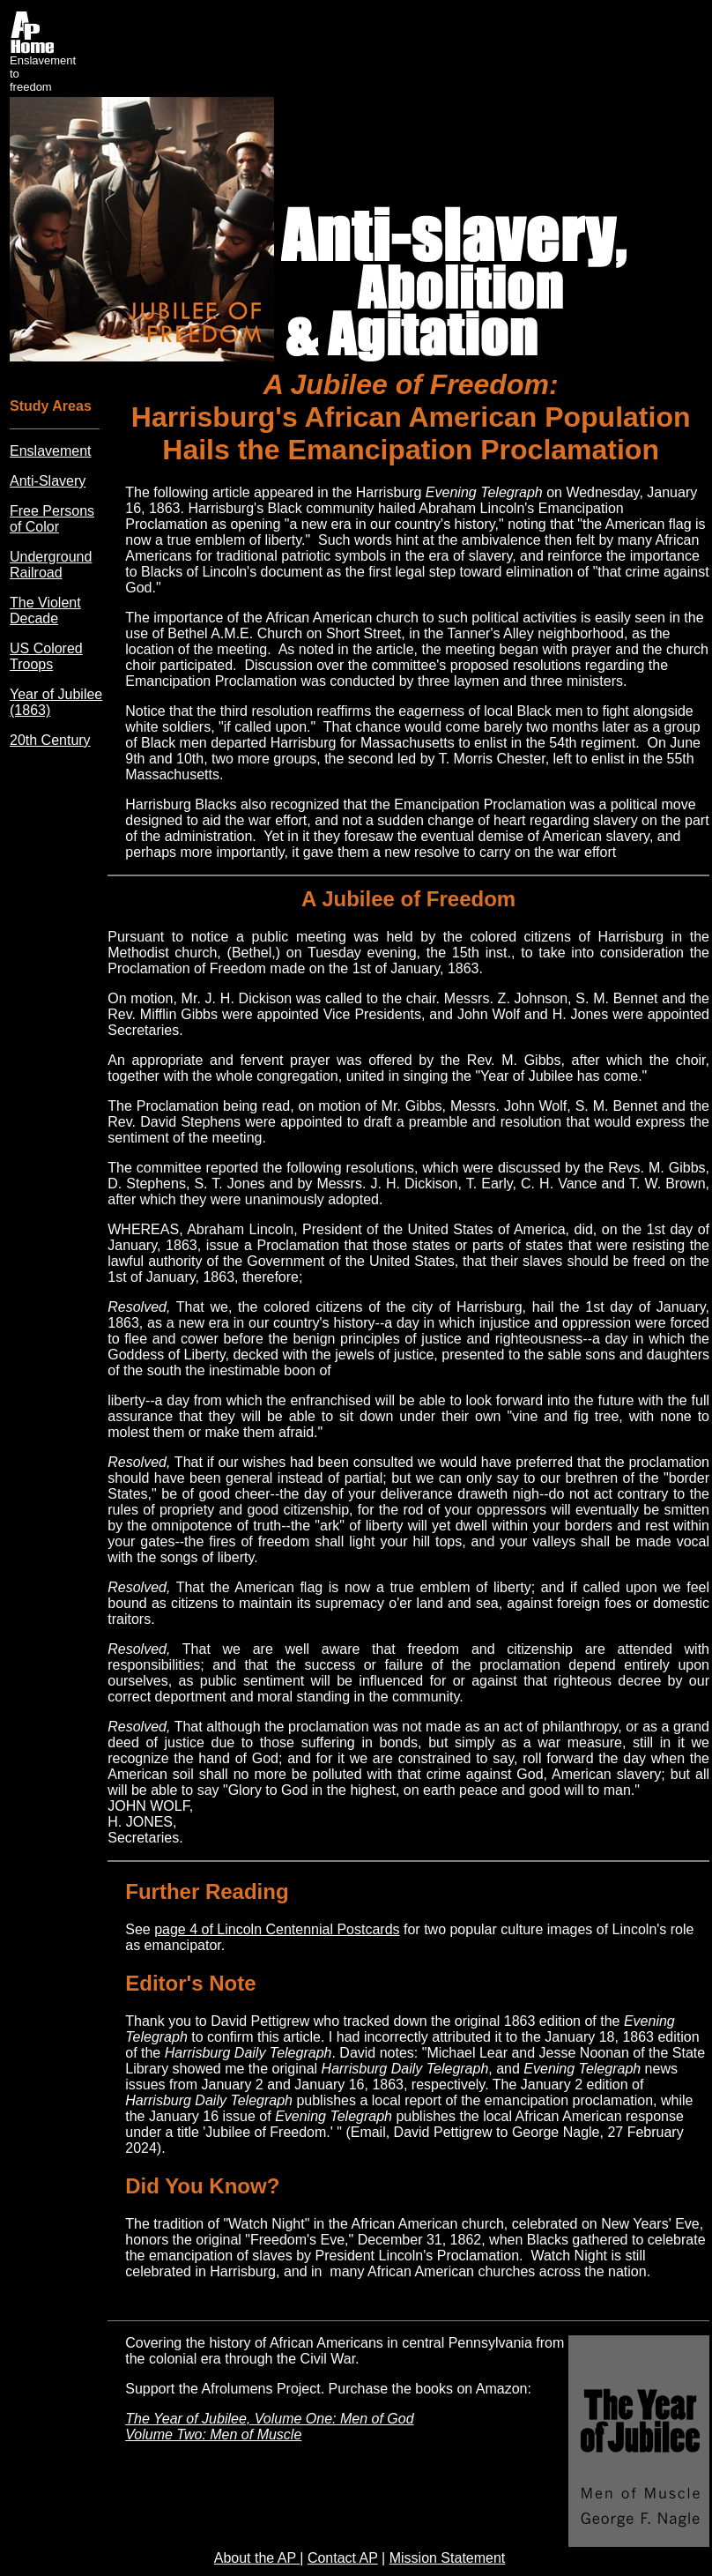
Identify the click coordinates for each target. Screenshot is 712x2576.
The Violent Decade (45, 610)
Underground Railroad (51, 564)
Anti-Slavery (47, 480)
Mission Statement (447, 2557)
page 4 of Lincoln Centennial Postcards (276, 1929)
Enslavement (51, 450)
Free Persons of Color (52, 518)
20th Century (50, 740)
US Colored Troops (46, 656)
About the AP (257, 2557)
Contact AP (343, 2557)
